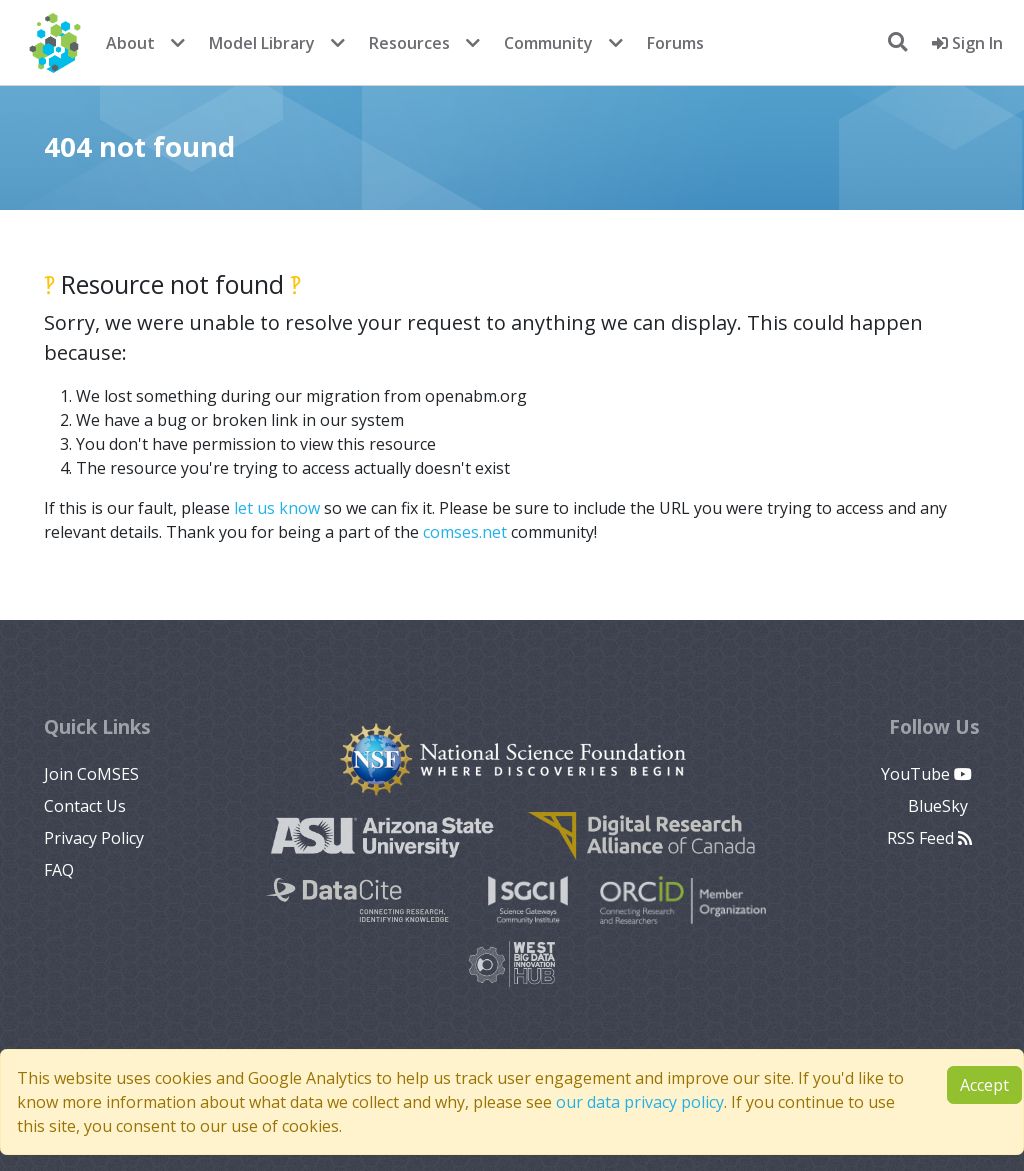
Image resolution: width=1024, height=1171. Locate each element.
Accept (984, 1085)
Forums (675, 43)
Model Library (262, 43)
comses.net (465, 532)
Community (548, 43)
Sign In (967, 43)
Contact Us (85, 806)
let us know (277, 508)
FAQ (59, 870)
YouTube (926, 774)
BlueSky (940, 806)
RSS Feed (929, 838)
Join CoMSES (91, 774)
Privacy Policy (94, 838)
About (130, 43)
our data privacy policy (640, 1102)
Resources (409, 43)
